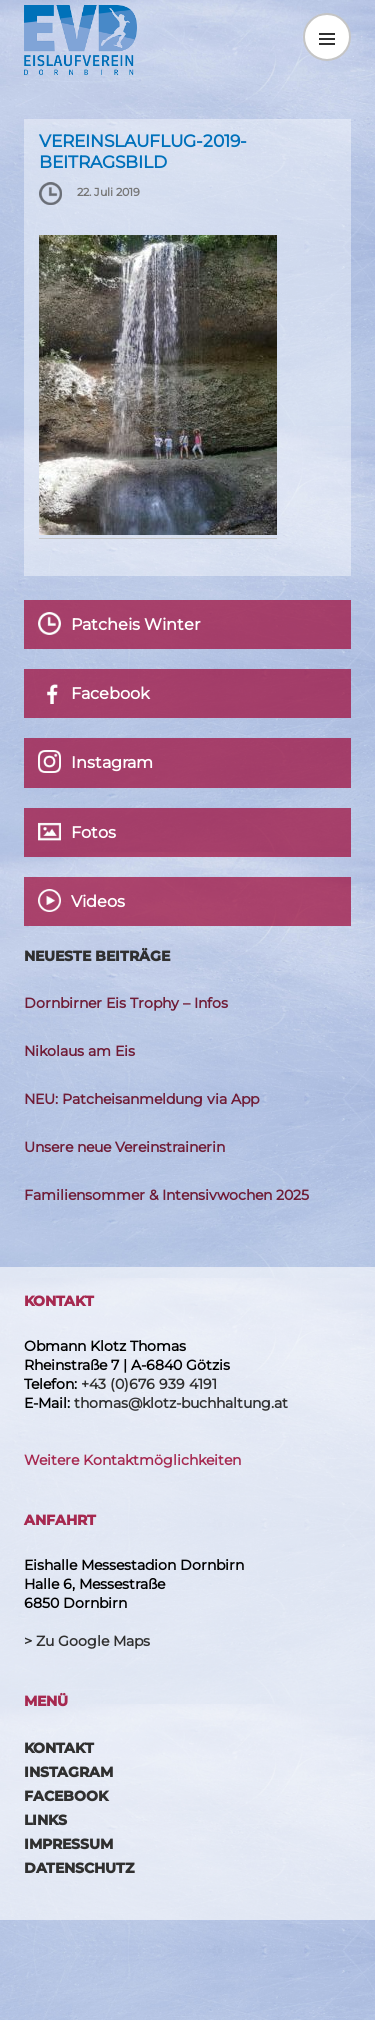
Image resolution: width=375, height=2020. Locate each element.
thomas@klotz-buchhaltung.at (181, 1403)
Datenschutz (79, 1868)
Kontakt (59, 1748)
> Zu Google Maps (87, 1641)
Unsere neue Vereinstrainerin (124, 1147)
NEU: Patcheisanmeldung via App (141, 1099)
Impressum (68, 1844)
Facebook (66, 1796)
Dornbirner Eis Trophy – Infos (126, 1003)
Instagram (68, 1772)
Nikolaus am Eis (79, 1051)
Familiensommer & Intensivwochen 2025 (166, 1195)
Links (45, 1820)
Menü (327, 37)
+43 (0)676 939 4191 (149, 1384)
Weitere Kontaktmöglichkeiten (132, 1460)
